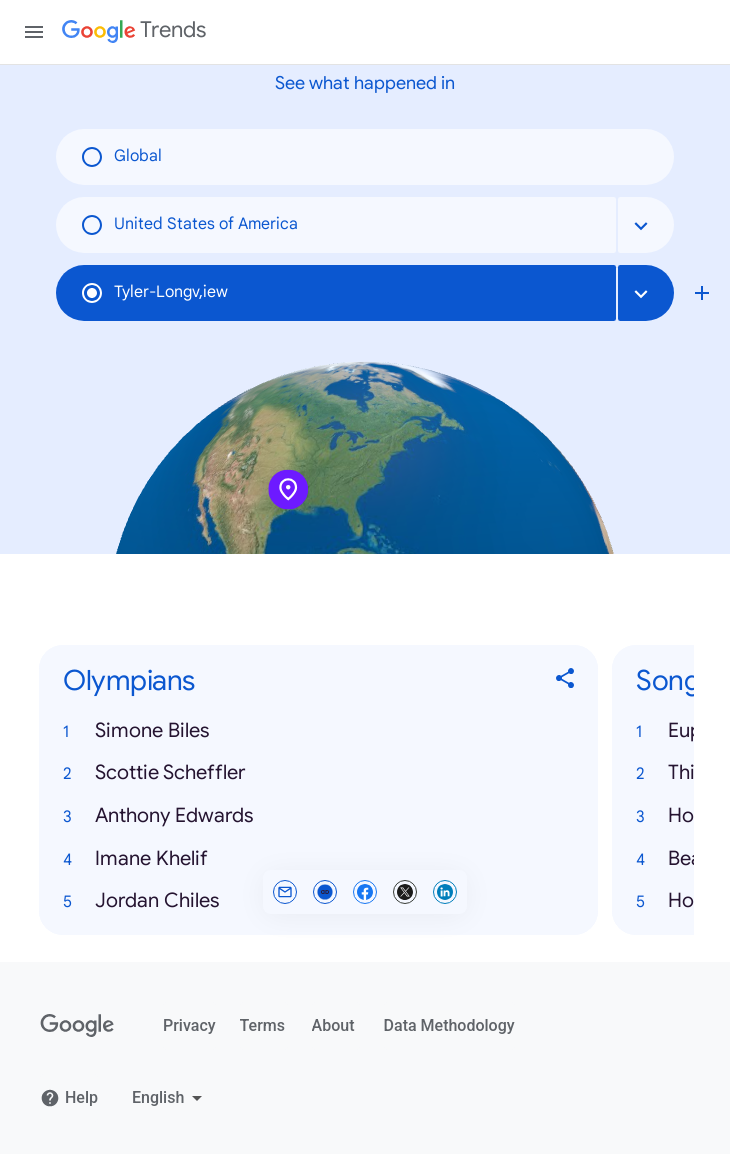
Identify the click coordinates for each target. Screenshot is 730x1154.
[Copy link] (325, 892)
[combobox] (646, 225)
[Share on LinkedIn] (445, 892)
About (333, 1025)
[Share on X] (405, 892)
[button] (318, 731)
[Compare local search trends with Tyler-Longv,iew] (702, 293)
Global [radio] (121, 157)
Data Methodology (449, 1025)
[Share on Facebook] (365, 892)
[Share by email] (285, 892)
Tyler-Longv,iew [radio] (154, 293)
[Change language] (169, 1098)
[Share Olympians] (566, 681)
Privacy (189, 1025)
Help (69, 1098)
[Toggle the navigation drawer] (34, 32)
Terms (262, 1025)
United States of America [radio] (189, 225)
